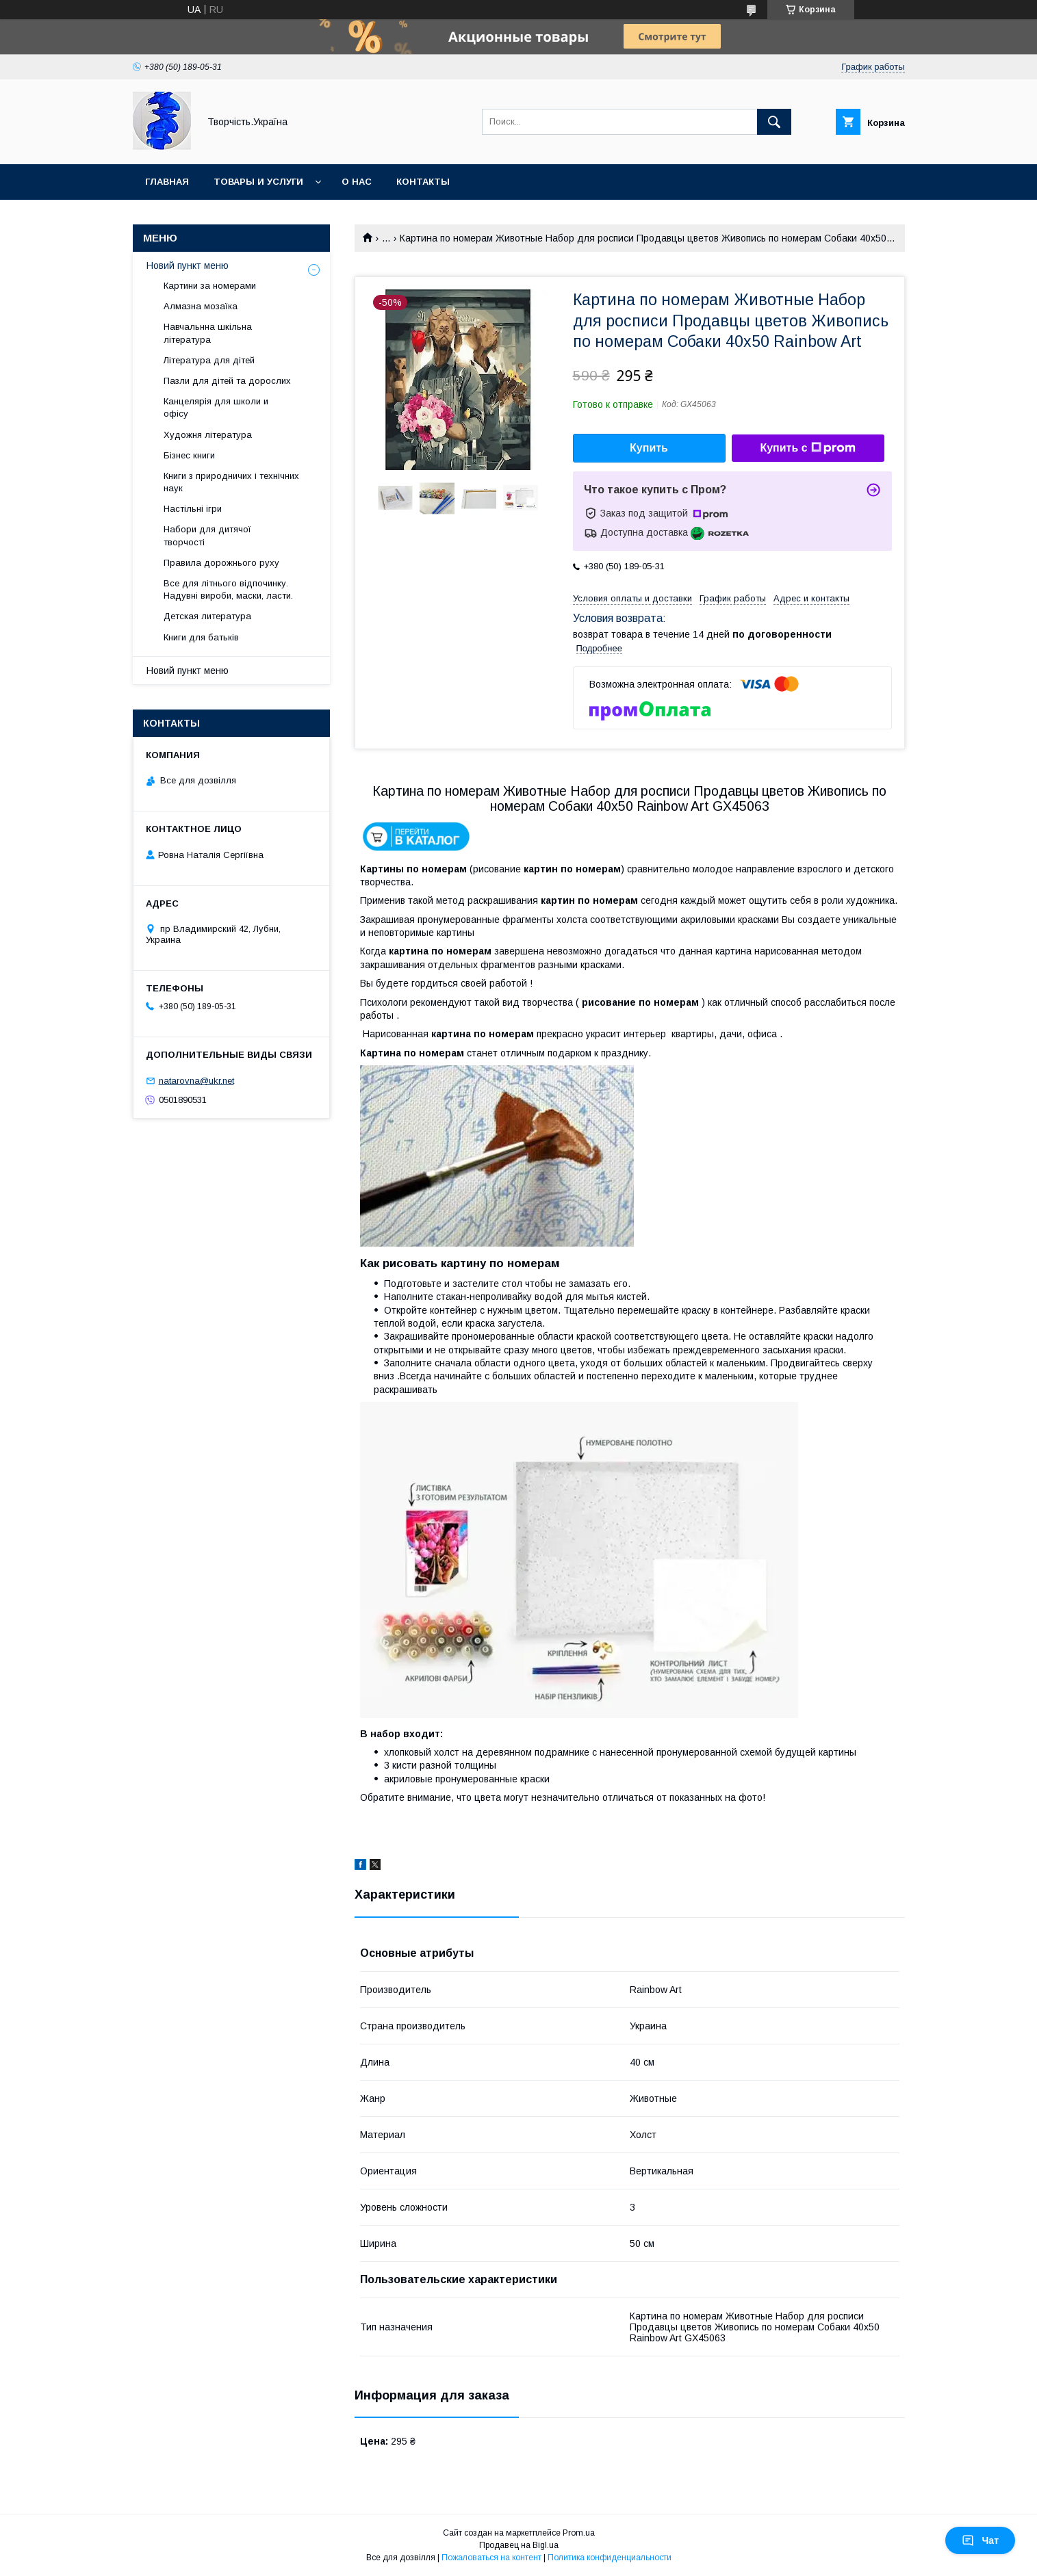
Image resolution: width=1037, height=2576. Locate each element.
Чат (980, 2540)
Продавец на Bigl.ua (519, 2545)
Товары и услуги (258, 182)
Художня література (208, 435)
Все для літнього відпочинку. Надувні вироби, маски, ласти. (228, 589)
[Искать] (774, 122)
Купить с (807, 448)
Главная (167, 182)
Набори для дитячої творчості (207, 535)
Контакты (423, 182)
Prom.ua (579, 2533)
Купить (649, 448)
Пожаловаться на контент (491, 2557)
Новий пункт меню (187, 265)
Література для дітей (209, 360)
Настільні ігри (193, 509)
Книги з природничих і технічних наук (231, 482)
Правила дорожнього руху (221, 563)
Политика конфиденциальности (609, 2557)
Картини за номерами (210, 286)
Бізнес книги (189, 455)
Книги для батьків (201, 637)
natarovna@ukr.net (196, 1081)
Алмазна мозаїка (201, 306)
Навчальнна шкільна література (208, 333)
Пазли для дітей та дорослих (227, 381)
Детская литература (207, 616)
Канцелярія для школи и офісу (216, 407)
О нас (357, 182)
